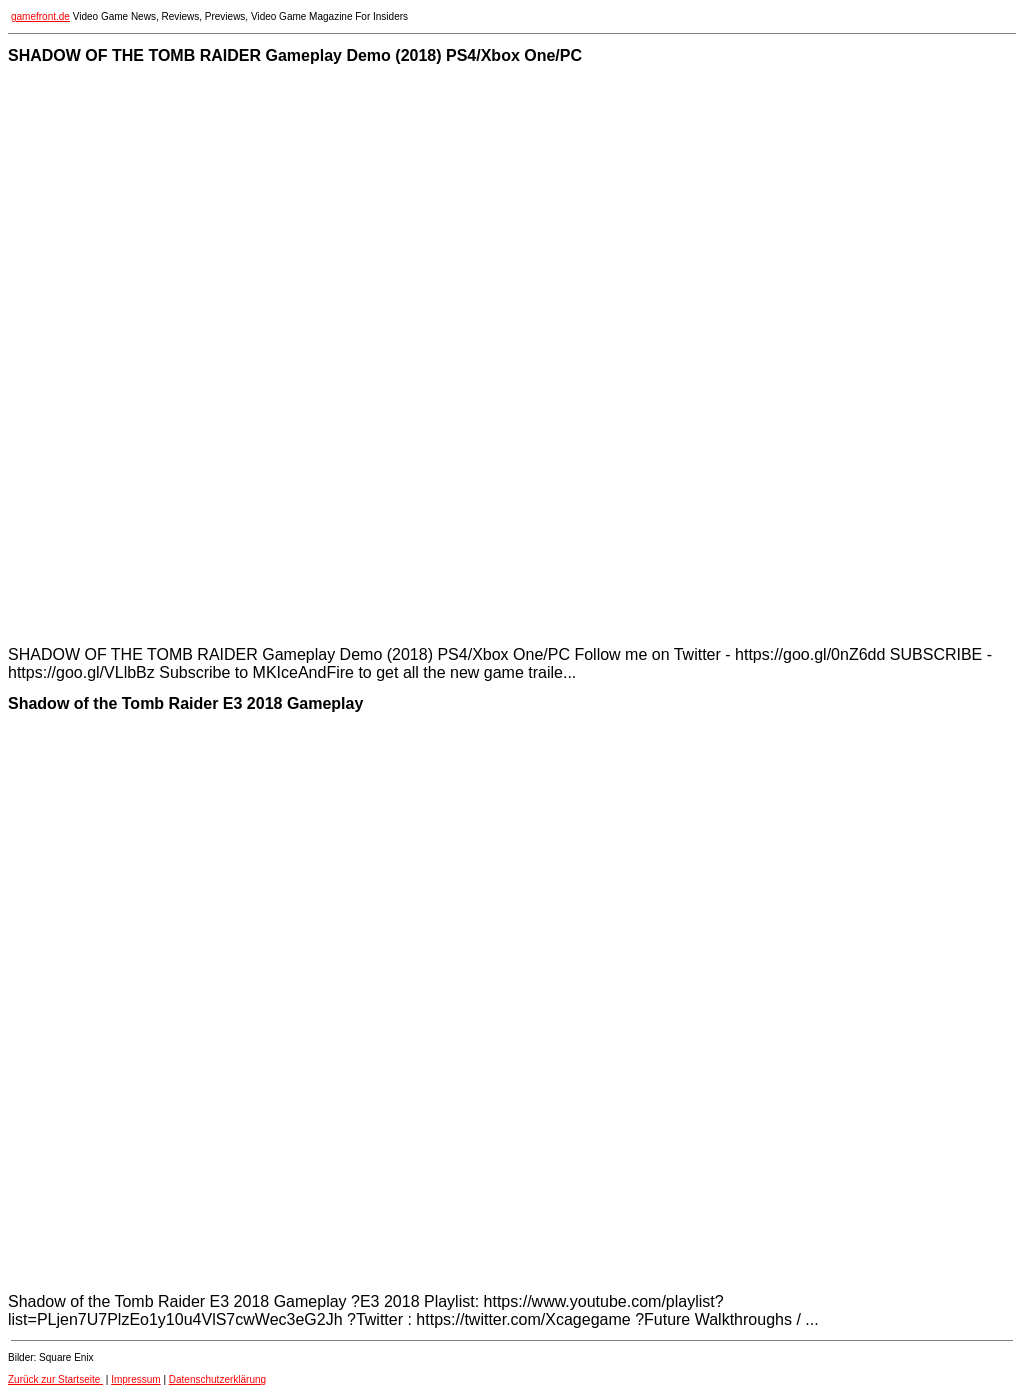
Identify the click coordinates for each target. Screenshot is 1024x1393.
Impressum (135, 1379)
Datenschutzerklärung (217, 1379)
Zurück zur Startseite (55, 1379)
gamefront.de (40, 16)
